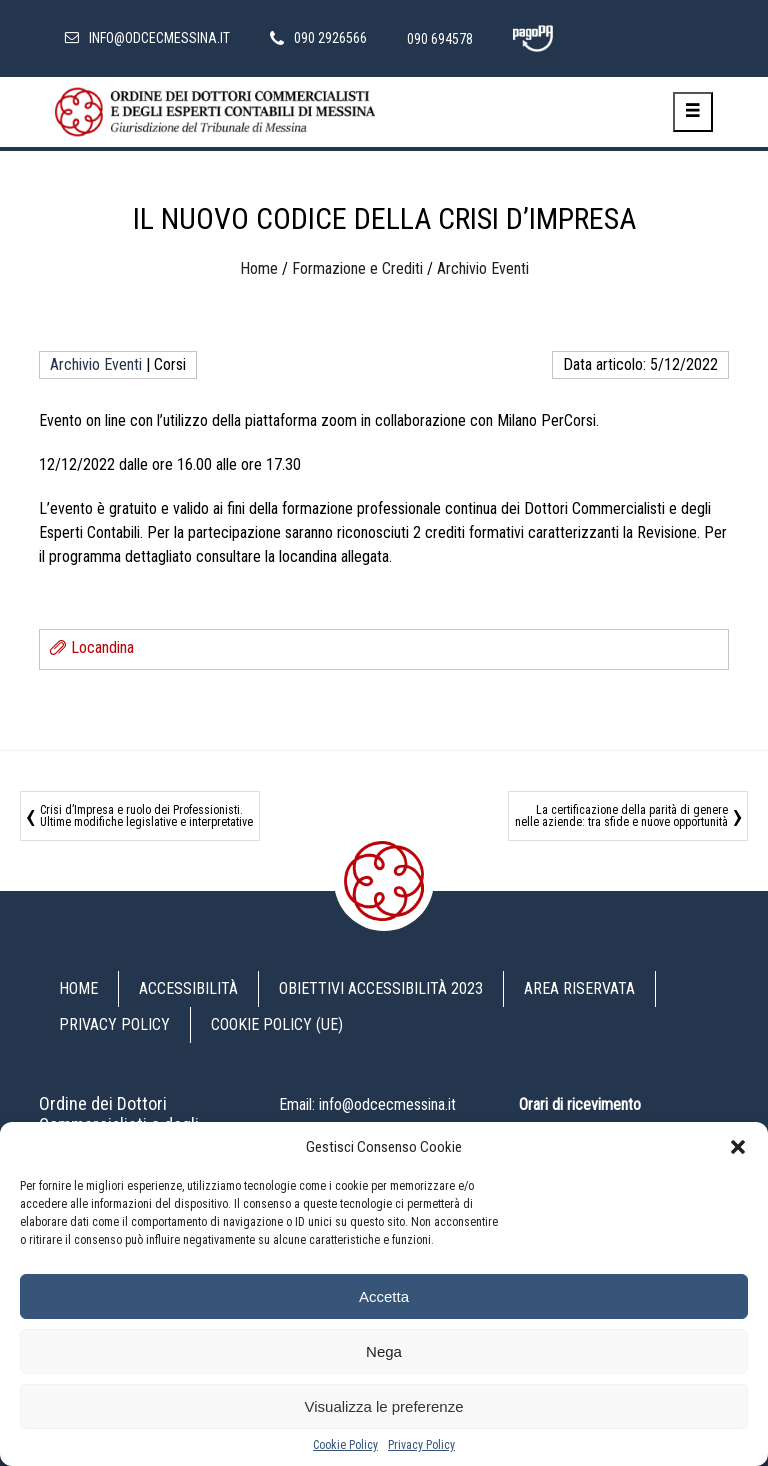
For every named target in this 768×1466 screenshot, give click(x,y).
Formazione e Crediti (357, 268)
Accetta (384, 1296)
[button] (738, 1147)
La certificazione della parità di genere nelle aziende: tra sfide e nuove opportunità (621, 816)
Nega (384, 1351)
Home (259, 268)
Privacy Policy (421, 1445)
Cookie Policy (345, 1445)
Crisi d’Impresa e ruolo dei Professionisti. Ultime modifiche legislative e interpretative (146, 816)
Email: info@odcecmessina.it (367, 1104)
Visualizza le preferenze (384, 1406)
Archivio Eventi (483, 268)
